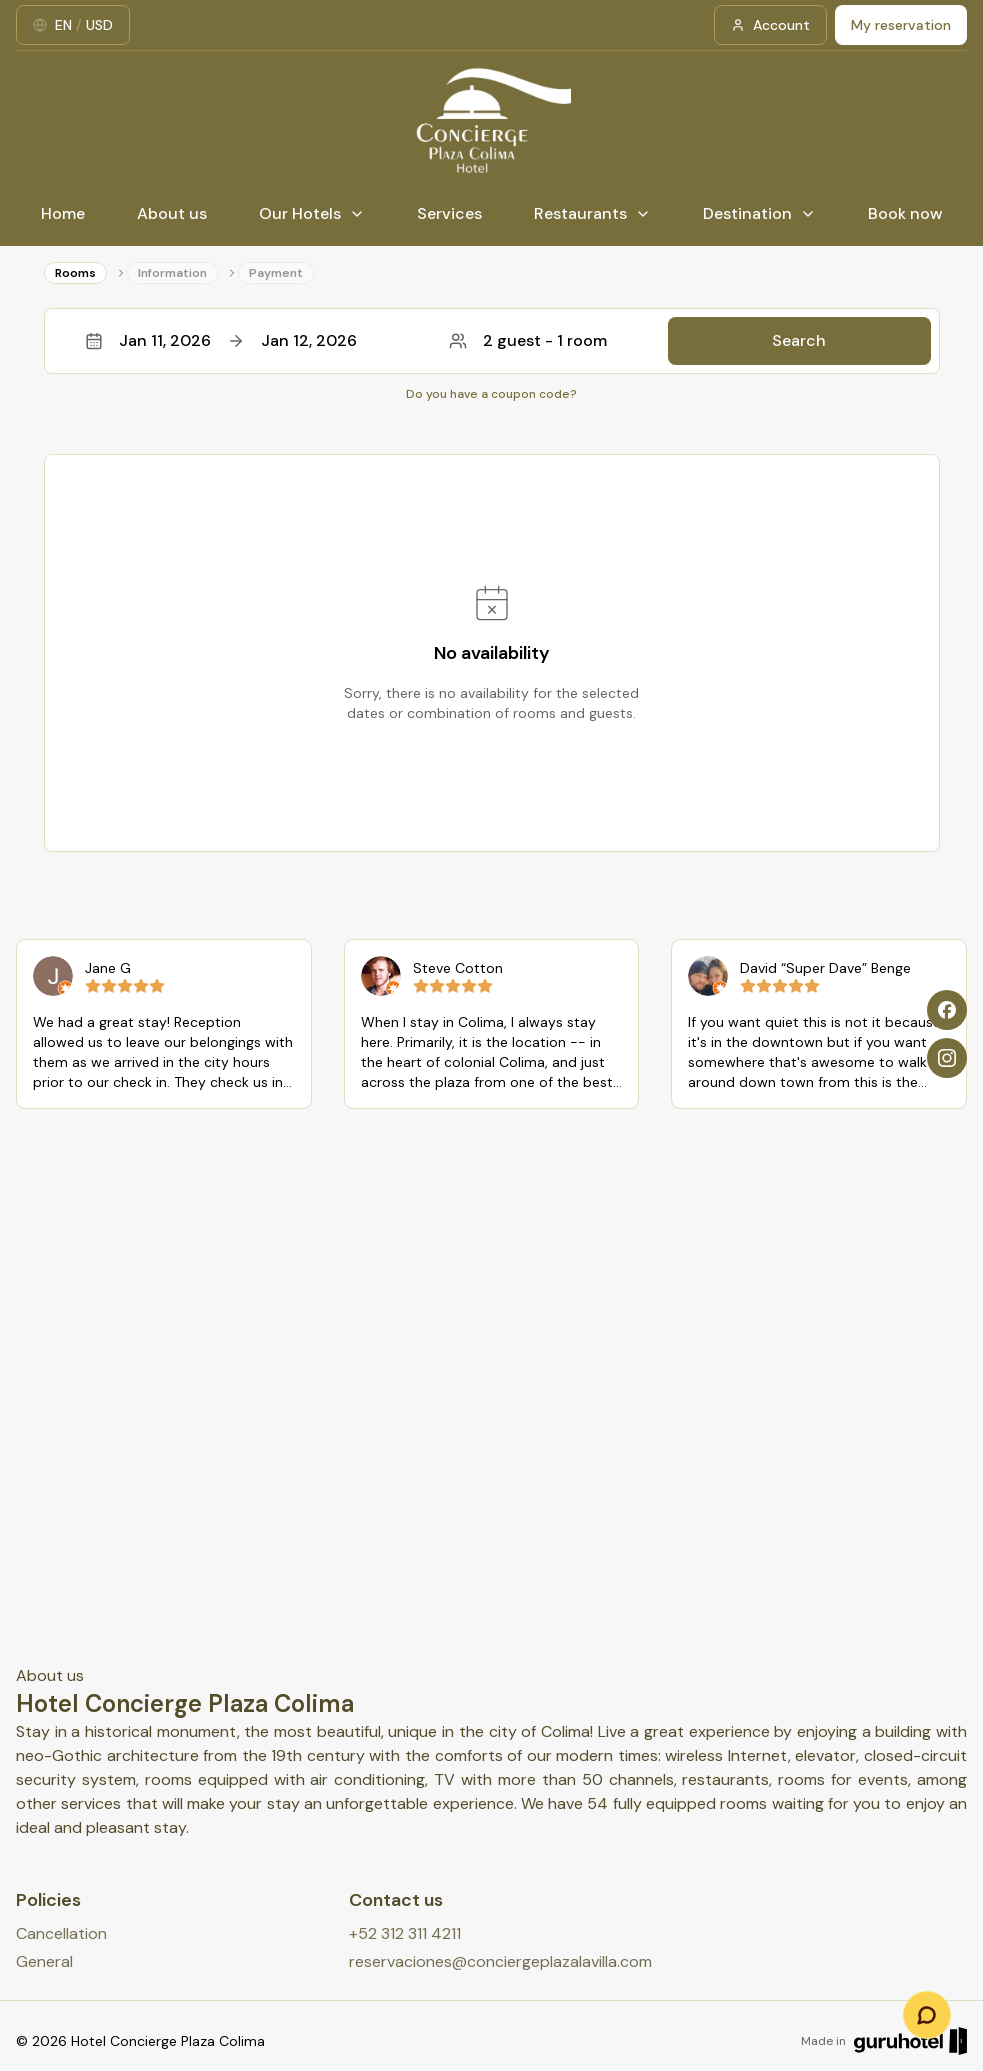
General (44, 1961)
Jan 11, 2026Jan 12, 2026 (221, 340)
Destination (759, 213)
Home (63, 213)
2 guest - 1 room (528, 340)
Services (449, 213)
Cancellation (61, 1933)
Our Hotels (312, 213)
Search (799, 340)
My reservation (901, 25)
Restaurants (592, 213)
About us (172, 213)
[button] (492, 341)
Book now (905, 213)
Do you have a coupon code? (491, 394)
